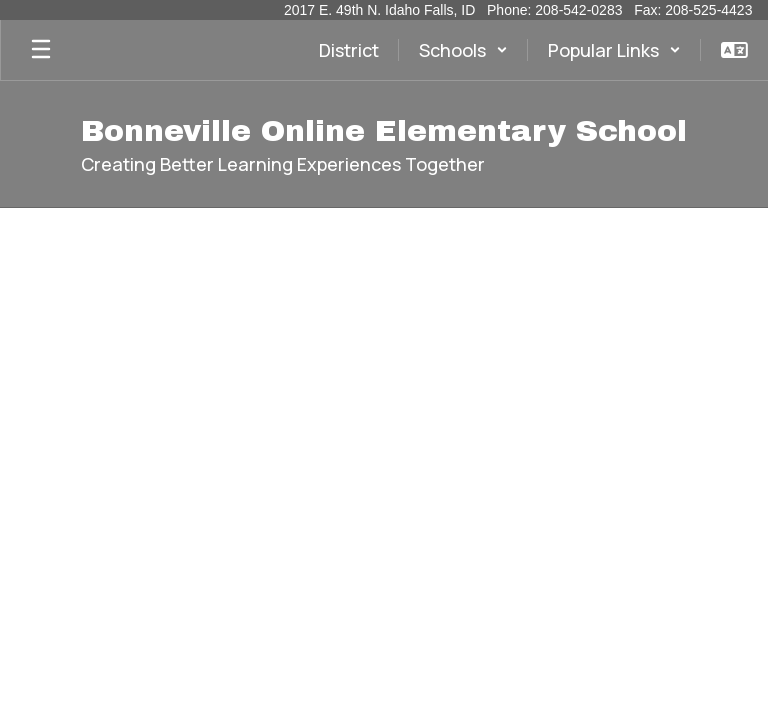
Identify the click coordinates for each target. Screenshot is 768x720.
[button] (463, 50)
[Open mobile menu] (41, 50)
